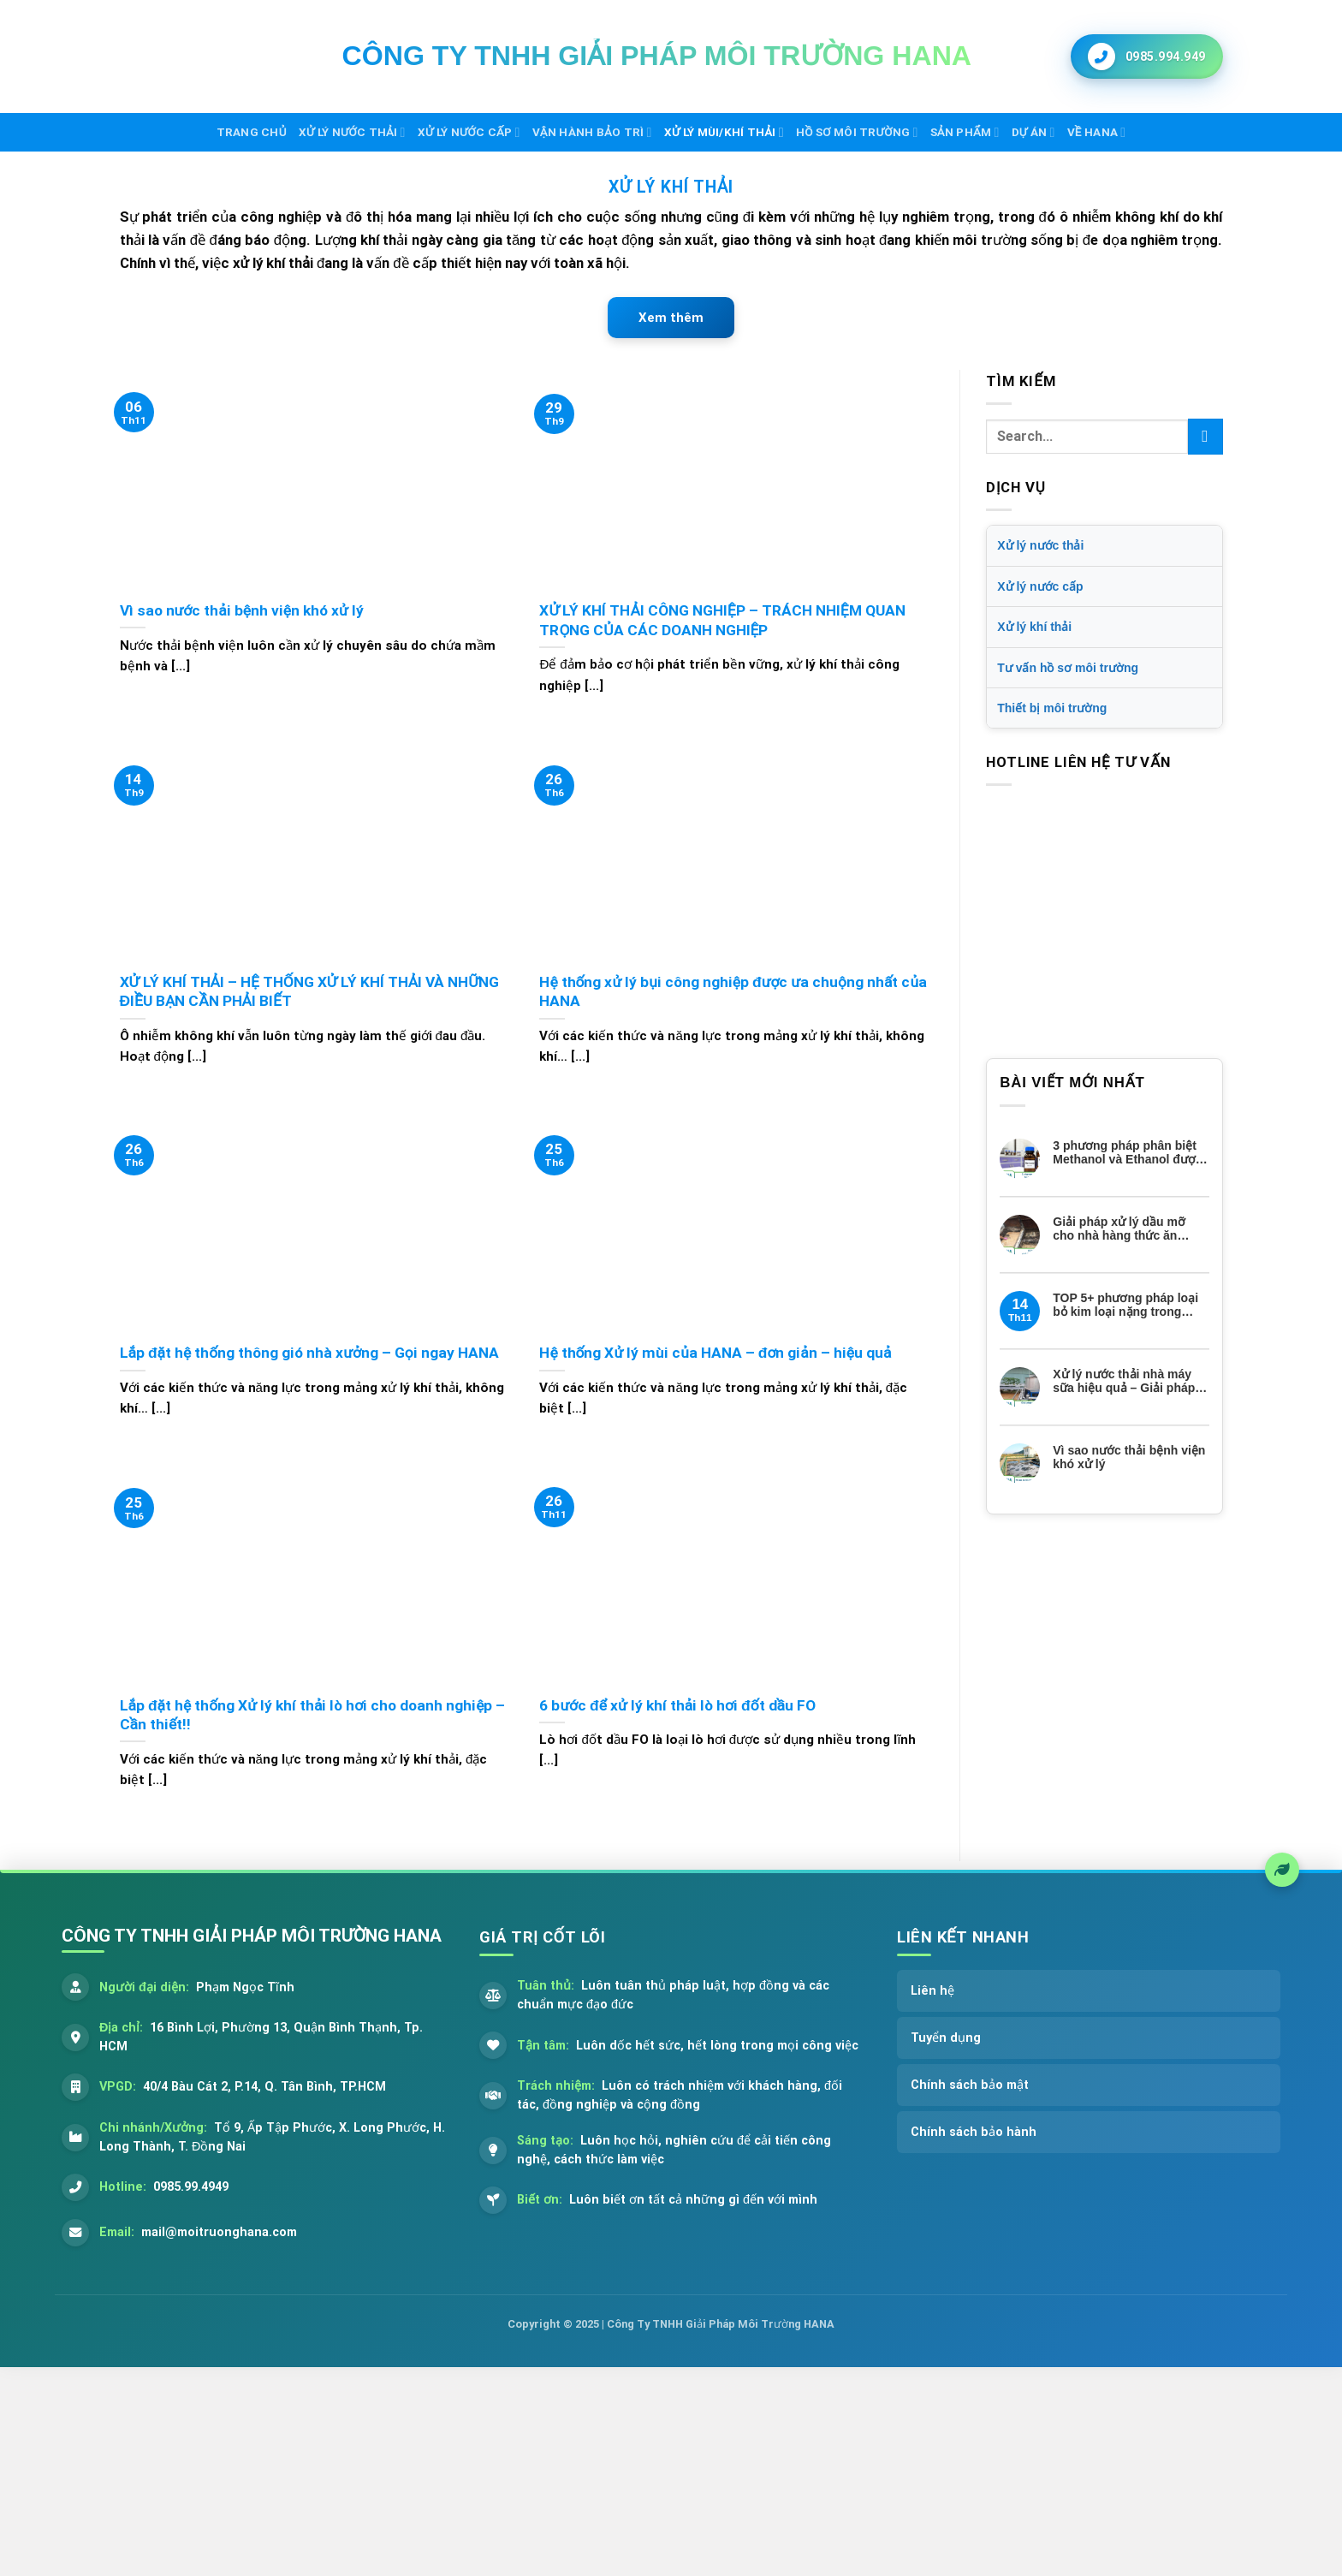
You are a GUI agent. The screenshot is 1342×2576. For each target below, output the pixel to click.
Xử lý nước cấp (469, 132)
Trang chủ (252, 132)
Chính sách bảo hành (973, 2132)
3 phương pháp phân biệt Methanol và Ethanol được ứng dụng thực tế (1127, 1153)
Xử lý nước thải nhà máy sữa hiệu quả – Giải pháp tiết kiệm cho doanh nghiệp (1130, 1381)
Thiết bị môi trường (1052, 708)
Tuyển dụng (946, 2038)
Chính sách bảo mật (970, 2085)
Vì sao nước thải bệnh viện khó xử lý (1129, 1457)
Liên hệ (932, 1991)
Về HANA (1096, 132)
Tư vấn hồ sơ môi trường (1067, 668)
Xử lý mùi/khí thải (724, 132)
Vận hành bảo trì (592, 132)
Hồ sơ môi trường (857, 132)
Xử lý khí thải (1034, 627)
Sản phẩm (965, 132)
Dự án (1033, 132)
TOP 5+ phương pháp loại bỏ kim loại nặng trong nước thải (1125, 1305)
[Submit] (1205, 436)
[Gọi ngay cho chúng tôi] (1147, 56)
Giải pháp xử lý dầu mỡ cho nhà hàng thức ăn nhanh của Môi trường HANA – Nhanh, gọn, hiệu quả (1125, 1229)
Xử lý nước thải (352, 132)
